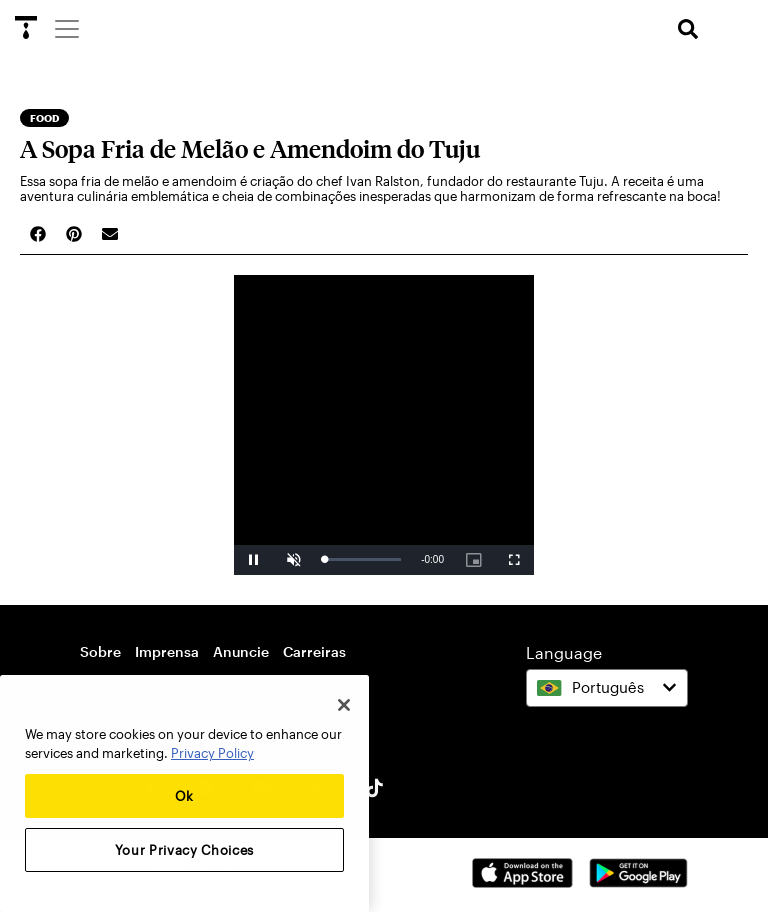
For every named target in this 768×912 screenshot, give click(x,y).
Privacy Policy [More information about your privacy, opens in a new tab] (212, 753)
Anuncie (241, 651)
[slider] (362, 559)
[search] (688, 29)
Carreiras (314, 651)
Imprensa (167, 651)
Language (564, 652)
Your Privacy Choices (184, 850)
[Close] (344, 705)
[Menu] (66, 28)
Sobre (100, 651)
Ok (184, 796)
